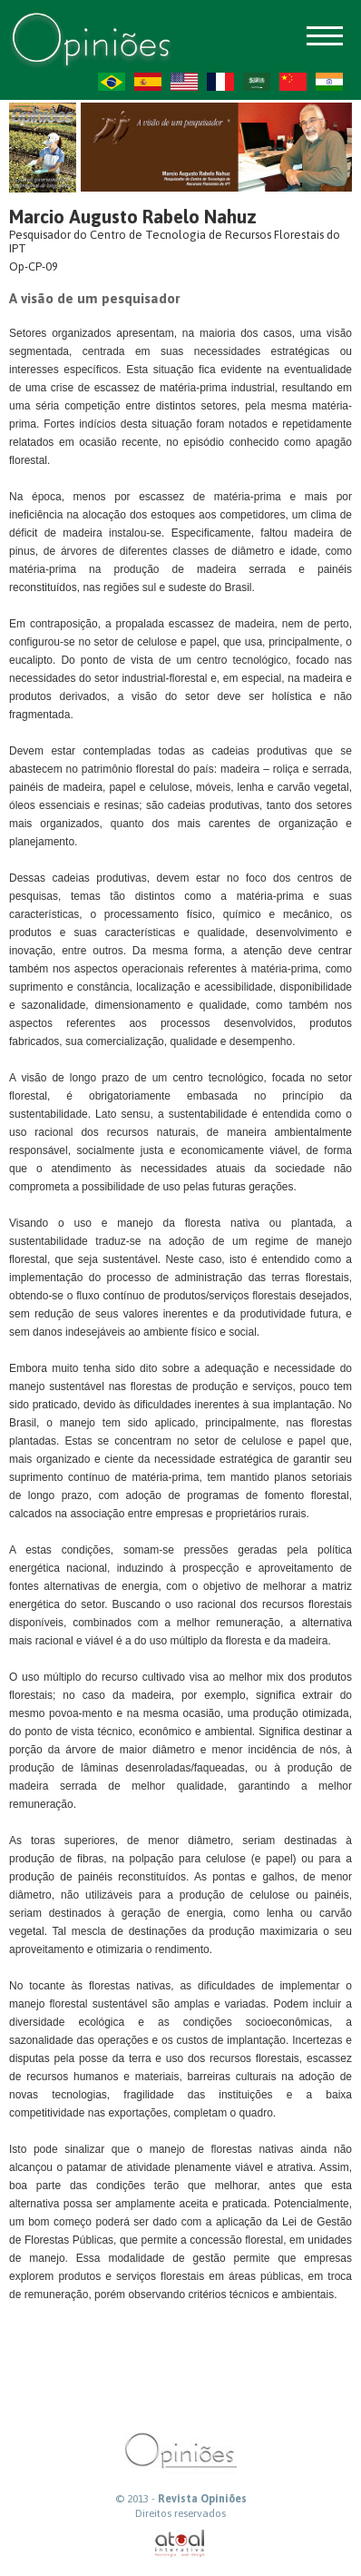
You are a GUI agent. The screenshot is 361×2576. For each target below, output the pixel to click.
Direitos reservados (180, 2513)
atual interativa (180, 2544)
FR (220, 82)
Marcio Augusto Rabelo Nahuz (133, 216)
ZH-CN (293, 82)
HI (329, 82)
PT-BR (111, 82)
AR (256, 82)
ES (147, 82)
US (184, 82)
